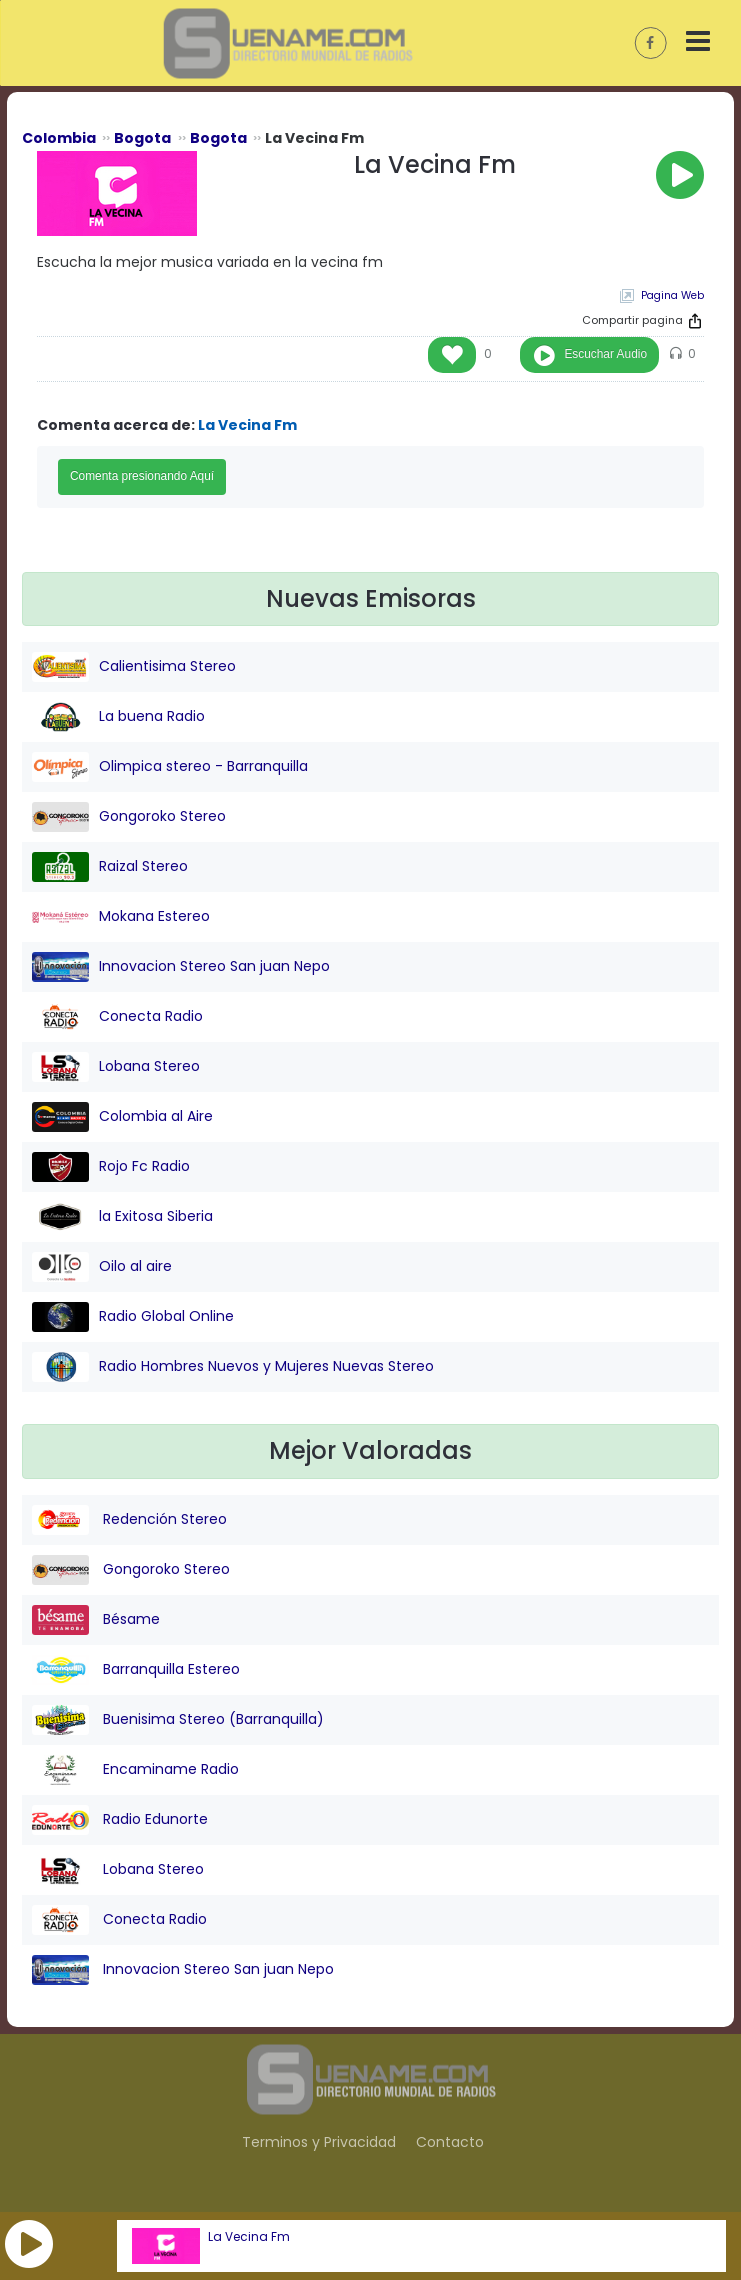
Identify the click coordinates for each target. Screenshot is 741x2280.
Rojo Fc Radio (111, 1167)
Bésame (96, 1620)
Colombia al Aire (122, 1117)
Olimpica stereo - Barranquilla (170, 767)
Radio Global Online (133, 1317)
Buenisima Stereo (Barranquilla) (178, 1720)
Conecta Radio (117, 1017)
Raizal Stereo (110, 867)
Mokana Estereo (121, 917)
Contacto (450, 2142)
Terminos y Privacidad (319, 2142)
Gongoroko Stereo (129, 817)
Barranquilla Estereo (136, 1670)
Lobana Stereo (116, 1067)
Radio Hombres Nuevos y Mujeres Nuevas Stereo (233, 1367)
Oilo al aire (102, 1267)
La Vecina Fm (249, 2237)
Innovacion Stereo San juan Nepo (181, 967)
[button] (29, 2244)
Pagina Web (672, 295)
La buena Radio (118, 717)
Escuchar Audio (605, 354)
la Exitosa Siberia (122, 1217)
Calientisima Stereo (134, 667)
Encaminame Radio (135, 1770)
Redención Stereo (129, 1520)
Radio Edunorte (120, 1820)
